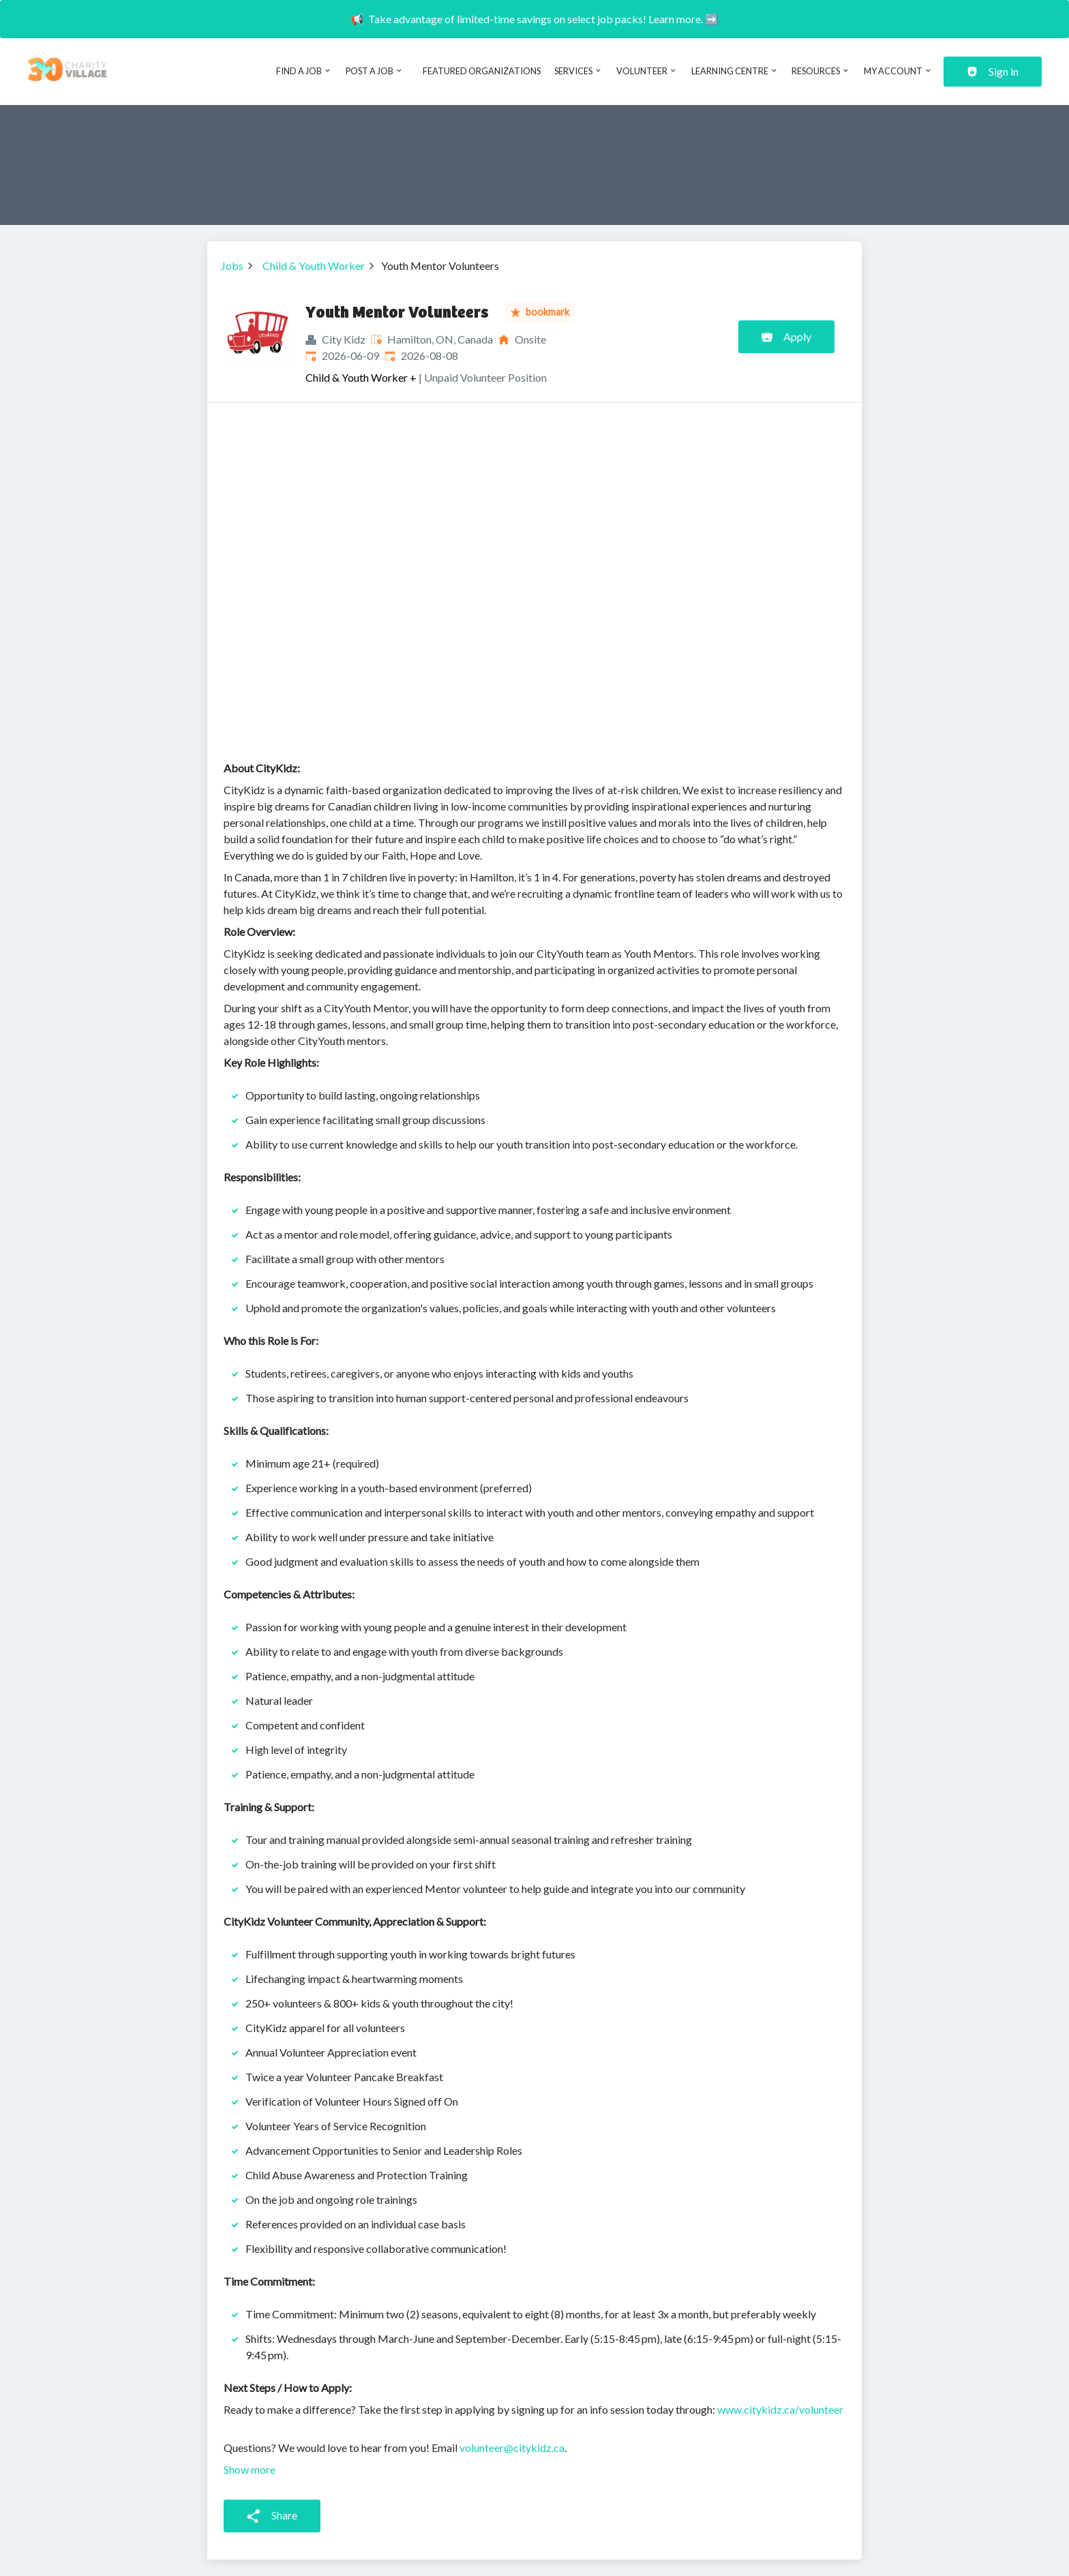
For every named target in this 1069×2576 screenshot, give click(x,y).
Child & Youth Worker (313, 265)
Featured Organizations (482, 70)
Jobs (232, 265)
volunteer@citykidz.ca (512, 2447)
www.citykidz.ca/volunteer (780, 2409)
